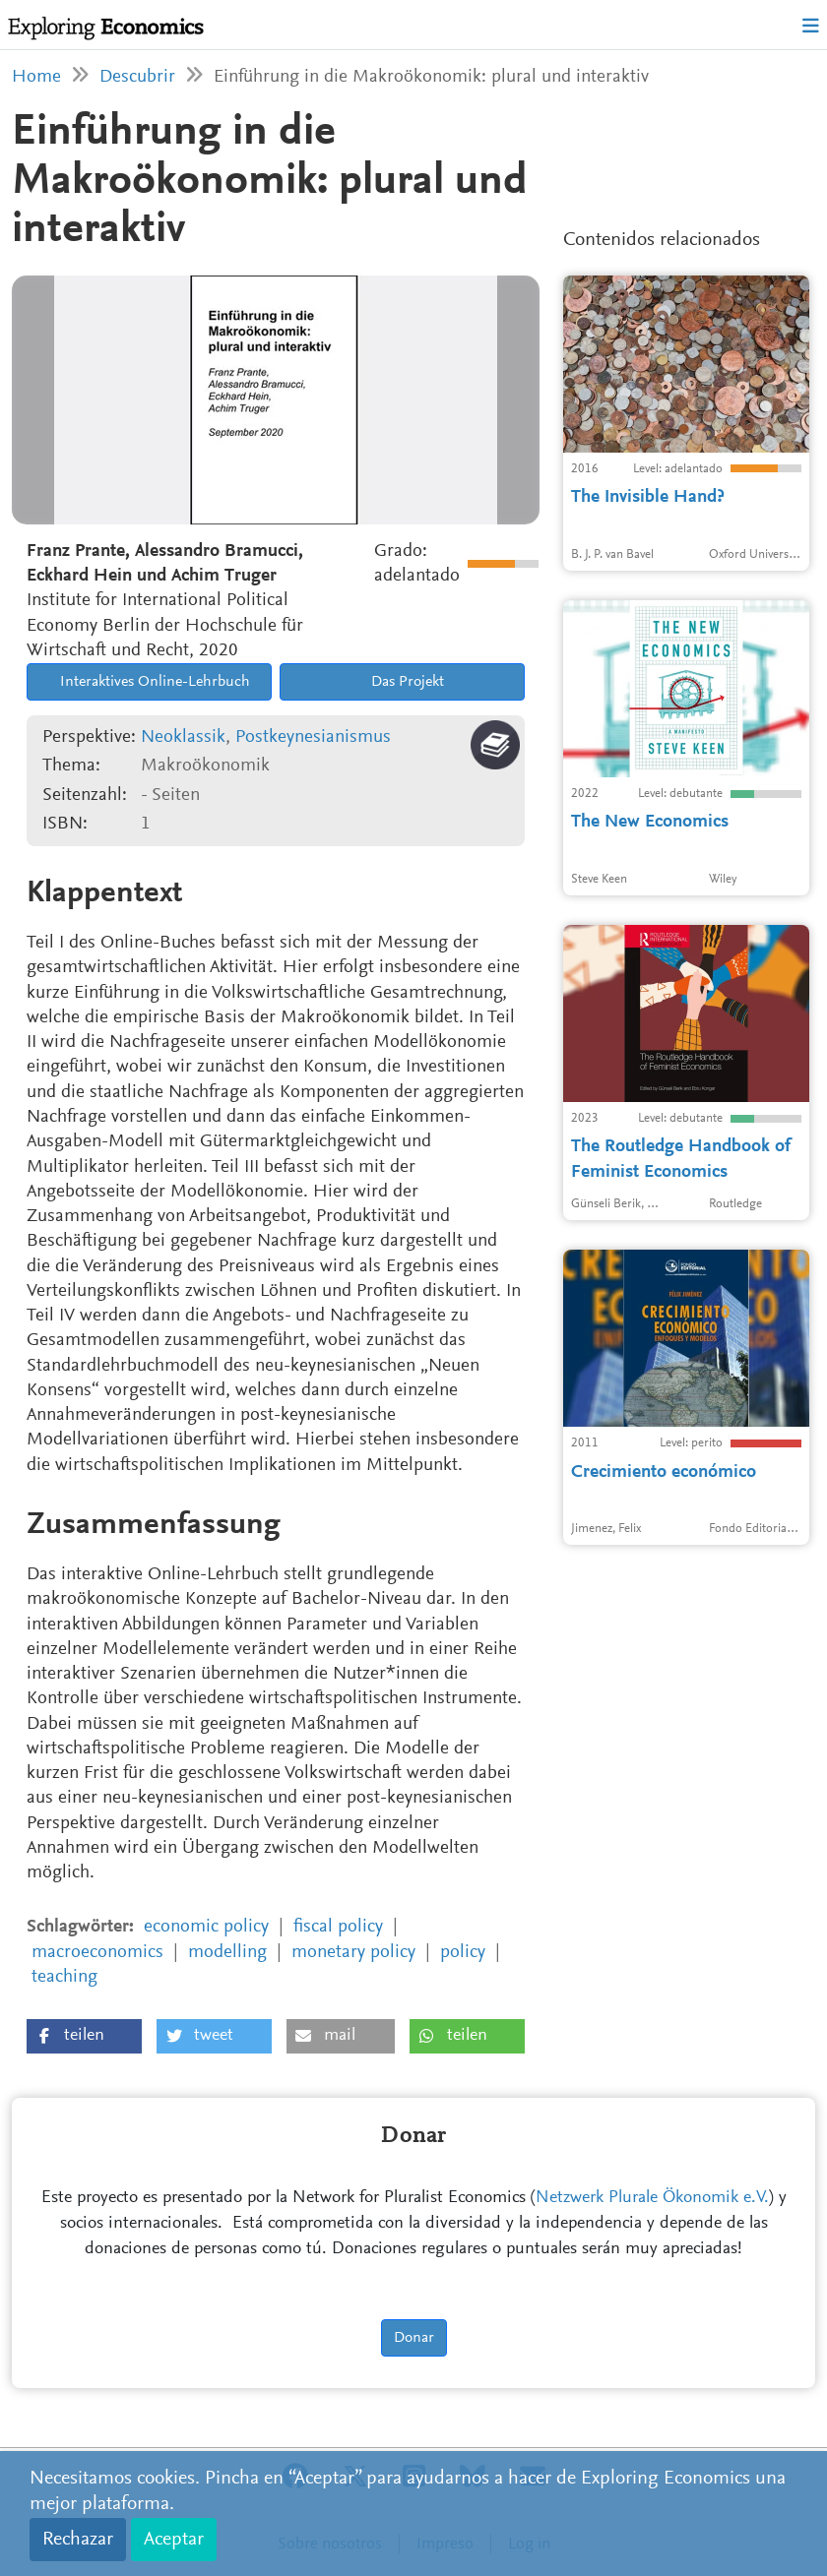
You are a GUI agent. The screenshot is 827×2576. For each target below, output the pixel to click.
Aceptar (174, 2539)
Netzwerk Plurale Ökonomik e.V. (652, 2198)
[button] (84, 2036)
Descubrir (137, 77)
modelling (227, 1952)
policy (462, 1952)
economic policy (206, 1927)
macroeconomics (97, 1952)
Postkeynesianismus (313, 737)
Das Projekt (405, 682)
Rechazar (77, 2539)
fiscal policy (338, 1927)
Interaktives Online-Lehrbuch (153, 682)
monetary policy (353, 1952)
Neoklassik (183, 737)
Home (36, 77)
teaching (64, 1977)
